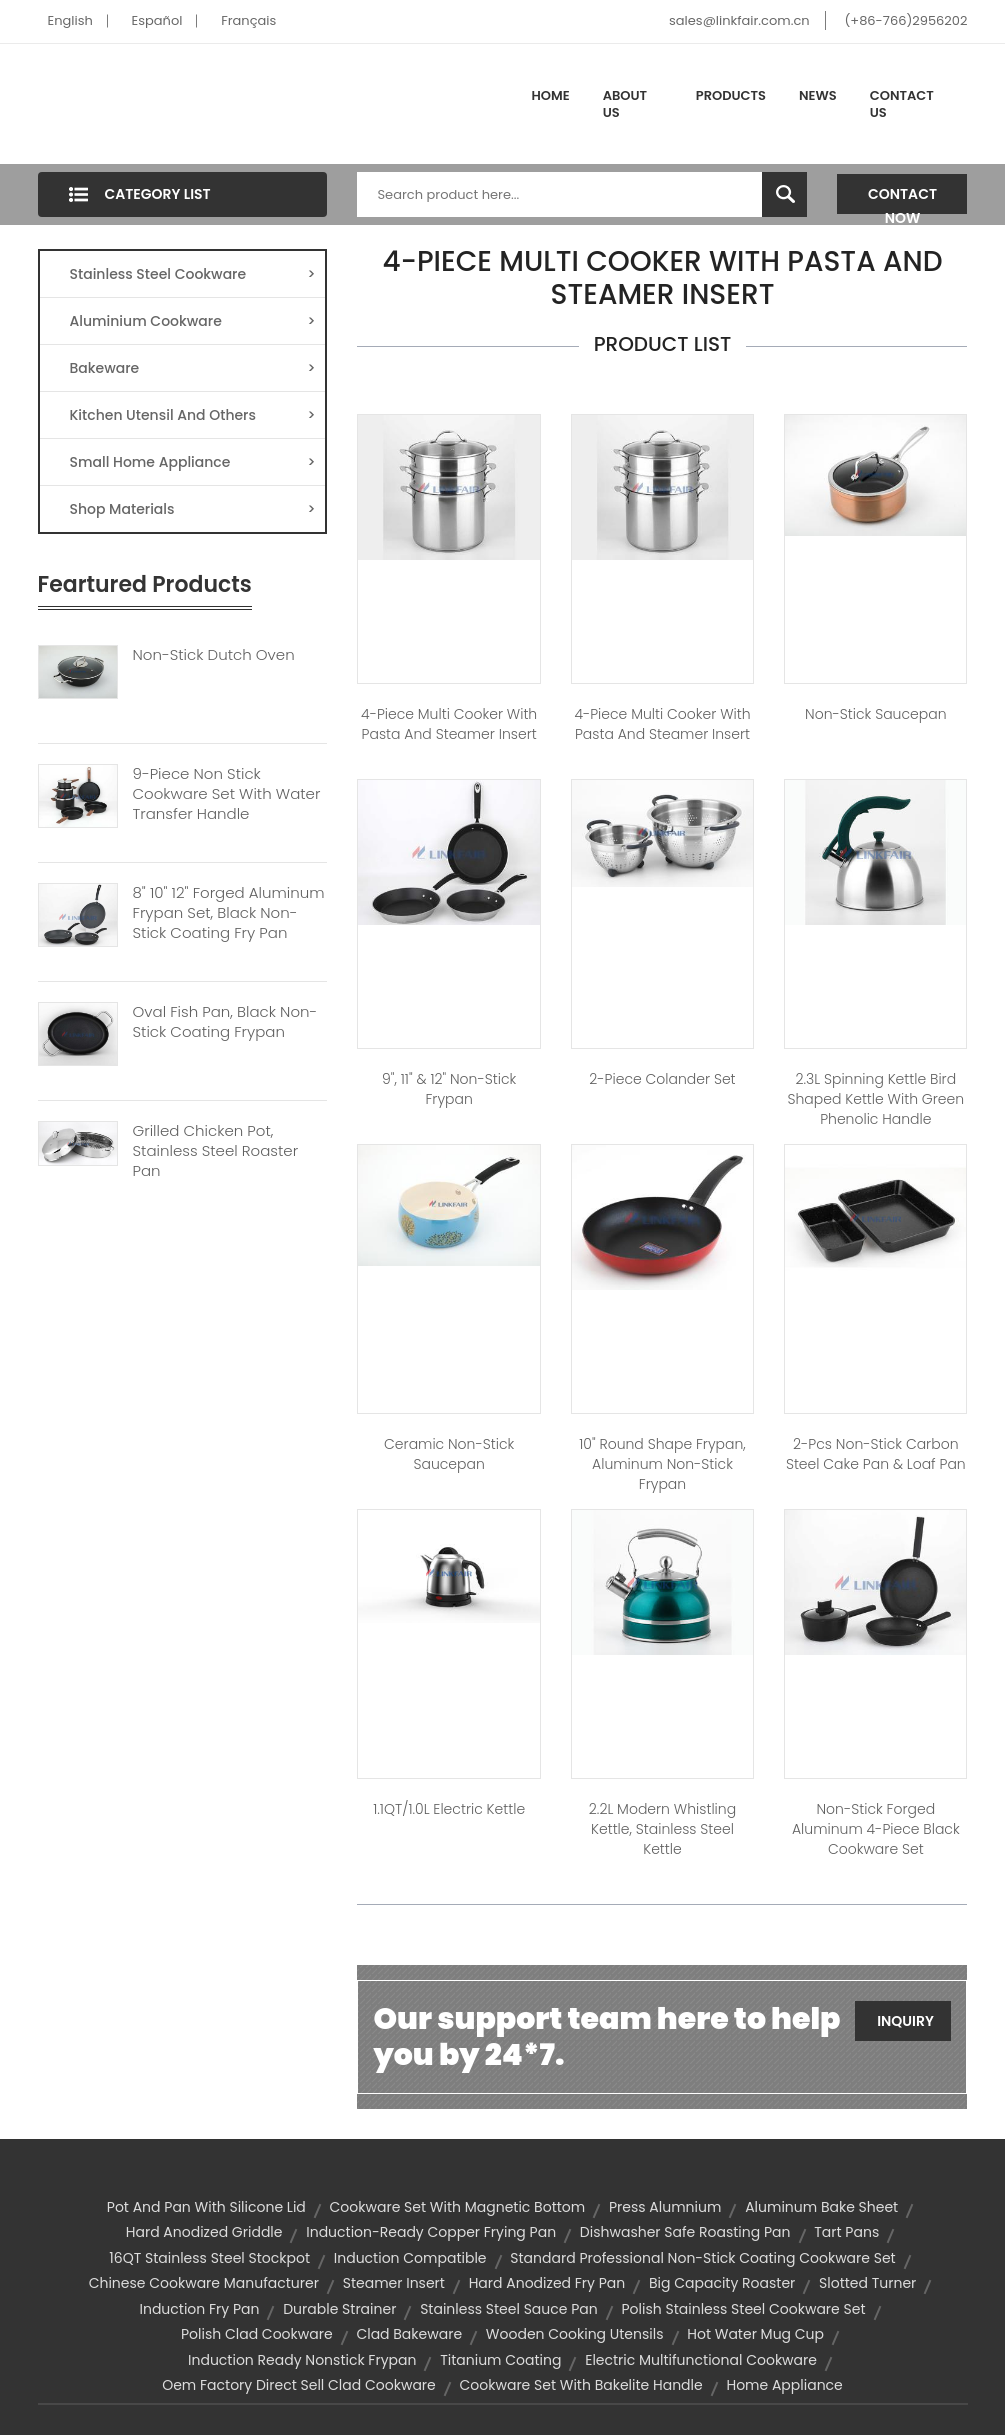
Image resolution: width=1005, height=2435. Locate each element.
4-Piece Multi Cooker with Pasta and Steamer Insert (449, 724)
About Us (625, 104)
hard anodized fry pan (547, 2283)
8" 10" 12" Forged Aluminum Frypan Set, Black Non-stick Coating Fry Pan (229, 913)
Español (157, 20)
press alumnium (665, 2207)
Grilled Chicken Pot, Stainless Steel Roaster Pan (216, 1151)
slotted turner (867, 2283)
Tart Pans (846, 2232)
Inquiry (905, 2021)
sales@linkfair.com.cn (739, 20)
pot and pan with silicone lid (206, 2207)
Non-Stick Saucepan (875, 714)
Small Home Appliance (193, 462)
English (70, 20)
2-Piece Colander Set (662, 1079)
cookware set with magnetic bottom (458, 2207)
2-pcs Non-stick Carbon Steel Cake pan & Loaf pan (876, 1454)
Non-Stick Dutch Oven (214, 655)
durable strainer (339, 2309)
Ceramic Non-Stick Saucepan (449, 1454)
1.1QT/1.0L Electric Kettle (449, 1809)
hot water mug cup (755, 2334)
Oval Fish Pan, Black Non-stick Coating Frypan (225, 1022)
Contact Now (902, 199)
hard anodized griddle (204, 2232)
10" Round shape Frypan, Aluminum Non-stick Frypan (662, 1464)
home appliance (784, 2385)
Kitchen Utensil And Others (193, 415)
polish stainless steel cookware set (744, 2309)
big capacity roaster (722, 2283)
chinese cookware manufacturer (204, 2283)
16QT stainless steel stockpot (209, 2258)
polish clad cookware (257, 2334)
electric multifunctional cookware (701, 2360)
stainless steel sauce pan (509, 2309)
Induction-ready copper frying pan (431, 2232)
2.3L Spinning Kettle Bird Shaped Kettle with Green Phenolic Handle (875, 1099)
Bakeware (193, 368)
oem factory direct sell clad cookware (299, 2385)
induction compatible (410, 2258)
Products (731, 95)
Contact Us (902, 104)
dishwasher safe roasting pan (685, 2232)
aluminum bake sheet (821, 2207)
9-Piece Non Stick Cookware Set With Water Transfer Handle (227, 794)
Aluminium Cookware (193, 321)
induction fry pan (200, 2309)
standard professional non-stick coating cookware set (702, 2258)
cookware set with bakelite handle (581, 2385)
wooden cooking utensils (575, 2334)
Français (248, 20)
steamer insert (394, 2283)
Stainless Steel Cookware (193, 274)
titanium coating (500, 2360)
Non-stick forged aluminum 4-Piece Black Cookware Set (876, 1829)
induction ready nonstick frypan (302, 2360)
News (818, 95)
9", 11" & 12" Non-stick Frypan (449, 1089)
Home (551, 95)
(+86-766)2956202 (905, 20)
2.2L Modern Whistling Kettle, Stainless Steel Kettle (662, 1829)
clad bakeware (409, 2334)
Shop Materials (193, 509)
